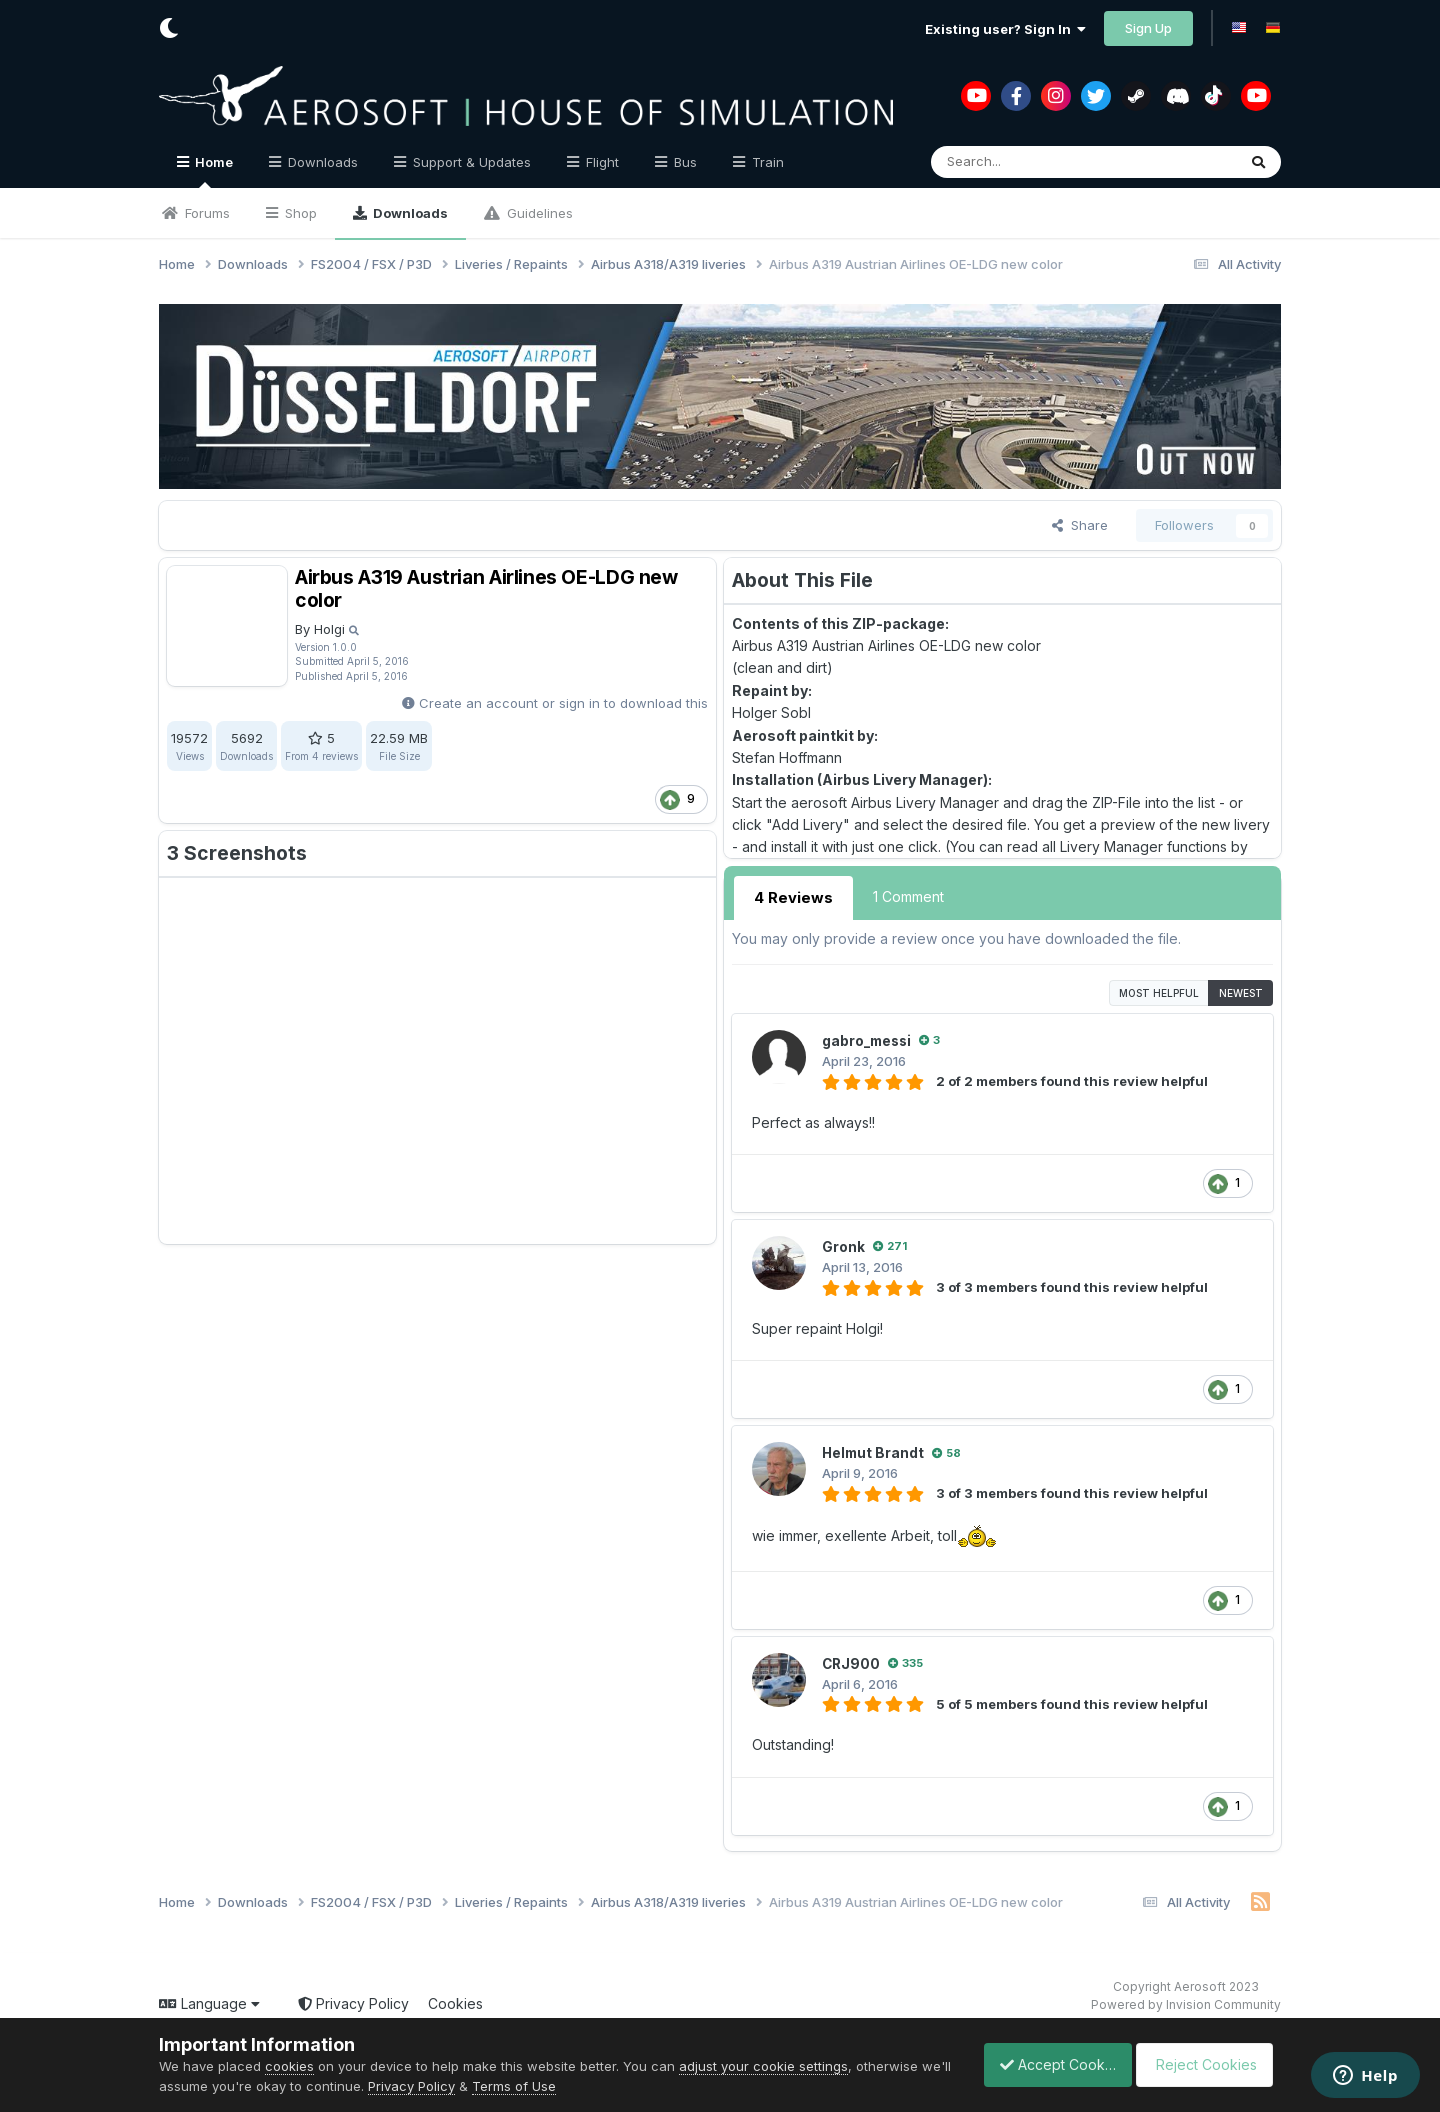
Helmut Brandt (874, 1450)
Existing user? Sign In (1005, 29)
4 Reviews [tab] (791, 896)
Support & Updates (470, 162)
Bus (683, 162)
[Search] (1039, 162)
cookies (289, 2066)
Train (766, 162)
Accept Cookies (1047, 2064)
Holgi (329, 629)
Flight (600, 162)
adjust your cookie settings (763, 2066)
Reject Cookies (1207, 2064)
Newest (1241, 991)
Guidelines (538, 213)
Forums (205, 213)
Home (212, 171)
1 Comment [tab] (903, 896)
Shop (299, 213)
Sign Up (1148, 28)
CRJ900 (852, 1660)
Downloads (409, 213)
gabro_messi (869, 1038)
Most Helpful (1159, 991)
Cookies (455, 2001)
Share (1080, 525)
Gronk (843, 1244)
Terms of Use (547, 2086)
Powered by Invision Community (1186, 2002)
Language (209, 2001)
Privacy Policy (353, 2001)
